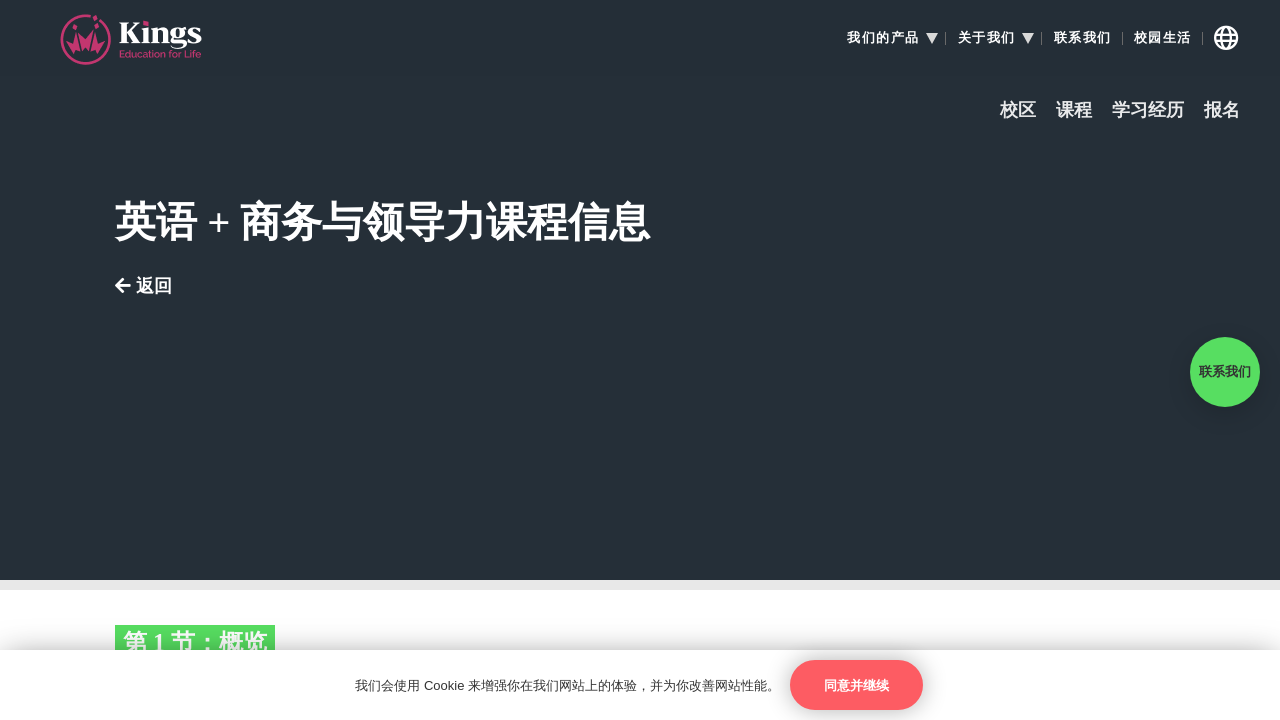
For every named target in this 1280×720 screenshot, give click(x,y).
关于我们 (987, 38)
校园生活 (1163, 38)
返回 (143, 286)
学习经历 (1148, 110)
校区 (1018, 110)
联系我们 (1083, 38)
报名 (1222, 110)
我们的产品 (883, 38)
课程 (1074, 110)
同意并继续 (856, 685)
